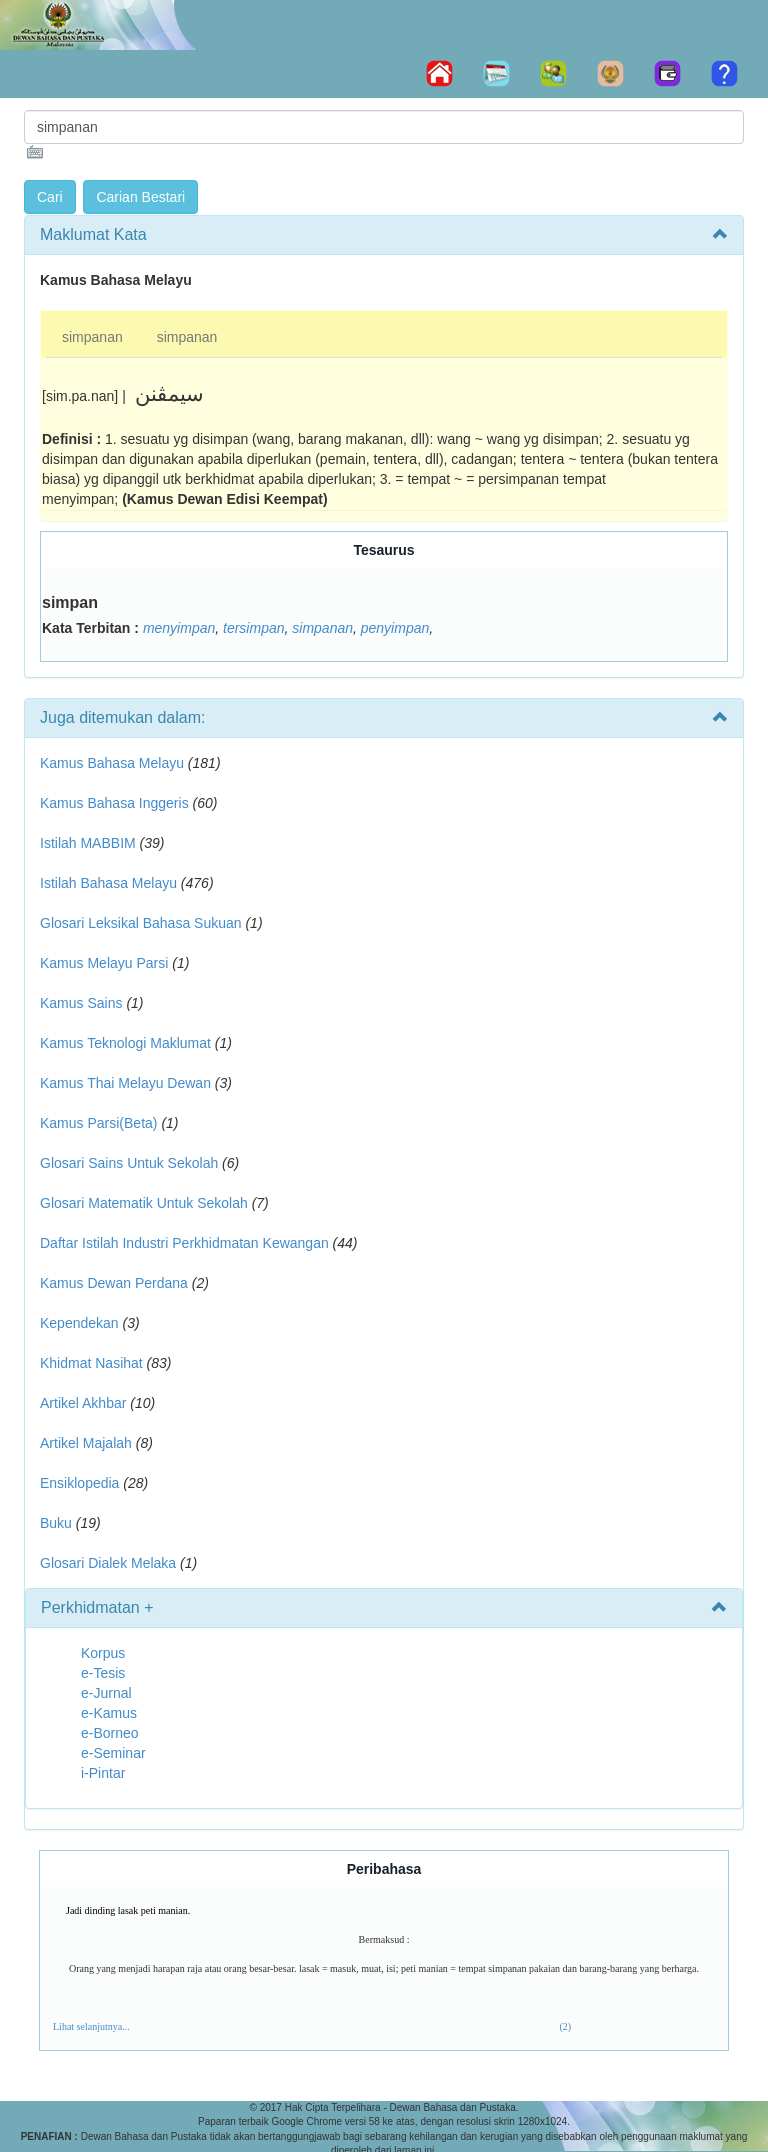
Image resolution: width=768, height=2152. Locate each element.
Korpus (103, 1653)
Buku (56, 1523)
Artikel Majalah (86, 1443)
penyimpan (395, 628)
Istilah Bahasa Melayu (108, 883)
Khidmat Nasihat (91, 1363)
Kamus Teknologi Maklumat (125, 1043)
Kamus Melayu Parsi (104, 963)
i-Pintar (103, 1773)
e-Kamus (109, 1713)
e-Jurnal (106, 1693)
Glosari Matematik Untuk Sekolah (144, 1203)
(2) (565, 2026)
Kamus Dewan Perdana (114, 1283)
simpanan (92, 337)
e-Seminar (113, 1753)
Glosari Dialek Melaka (108, 1563)
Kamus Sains (81, 1003)
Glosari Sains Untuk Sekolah (129, 1163)
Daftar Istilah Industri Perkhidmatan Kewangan (184, 1243)
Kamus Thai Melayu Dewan (125, 1083)
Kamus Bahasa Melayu (114, 763)
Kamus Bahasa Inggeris (114, 803)
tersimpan (253, 628)
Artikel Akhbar (83, 1403)
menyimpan (179, 628)
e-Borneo (110, 1733)
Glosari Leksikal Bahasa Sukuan (141, 923)
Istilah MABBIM (88, 843)
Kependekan (79, 1323)
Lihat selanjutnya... (91, 2026)
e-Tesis (103, 1673)
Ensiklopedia (79, 1483)
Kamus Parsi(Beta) (98, 1123)
